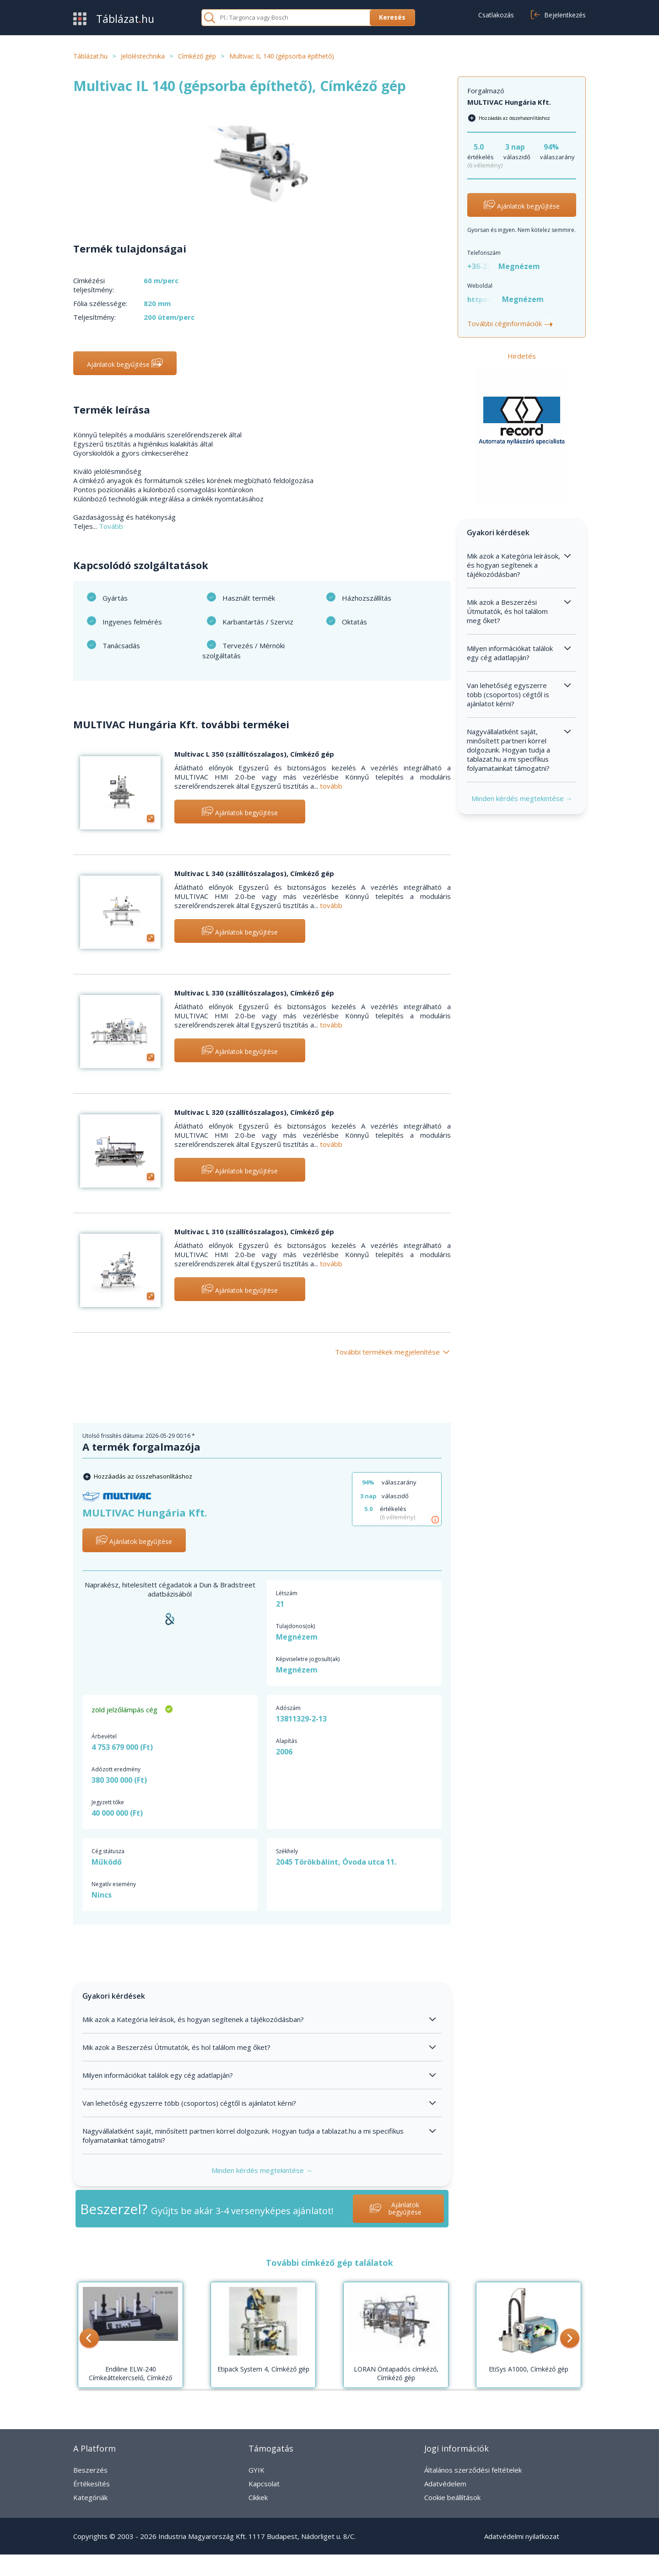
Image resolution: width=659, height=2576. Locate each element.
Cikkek (258, 2497)
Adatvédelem (445, 2483)
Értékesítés (91, 2483)
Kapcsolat (264, 2483)
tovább (331, 786)
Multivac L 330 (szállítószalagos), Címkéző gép (254, 992)
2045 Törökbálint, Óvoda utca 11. (336, 1862)
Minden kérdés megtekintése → (262, 2170)
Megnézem (297, 1637)
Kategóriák (90, 2497)
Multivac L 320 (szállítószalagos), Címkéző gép (254, 1112)
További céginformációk (511, 323)
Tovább (111, 526)
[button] (89, 2339)
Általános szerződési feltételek (473, 2469)
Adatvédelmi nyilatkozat (521, 2536)
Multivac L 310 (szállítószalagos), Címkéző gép (254, 1231)
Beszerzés (90, 2469)
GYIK (256, 2469)
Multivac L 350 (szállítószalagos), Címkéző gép (254, 753)
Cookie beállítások (452, 2497)
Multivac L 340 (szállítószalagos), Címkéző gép (254, 873)
